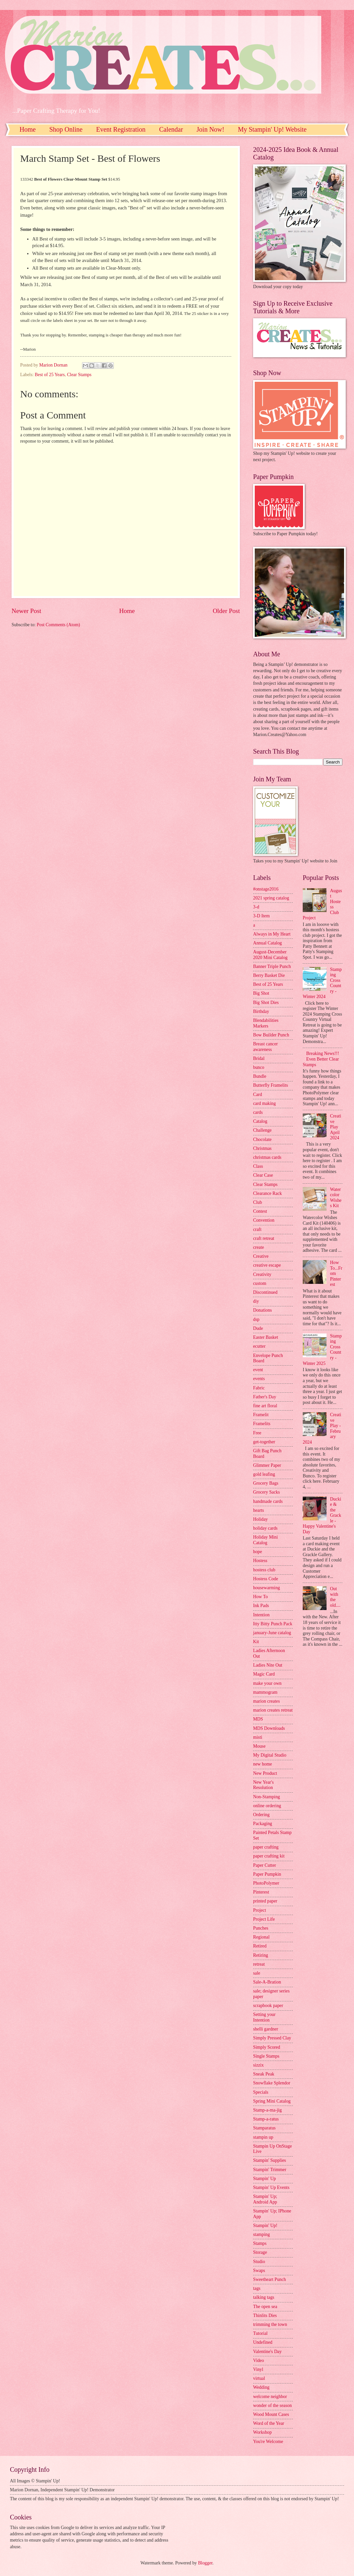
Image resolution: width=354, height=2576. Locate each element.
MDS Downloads (269, 1728)
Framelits (261, 1423)
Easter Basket (265, 1337)
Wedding (261, 2387)
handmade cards (268, 1501)
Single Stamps (266, 2056)
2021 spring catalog (271, 897)
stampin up (263, 2137)
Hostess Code (265, 1578)
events (259, 1378)
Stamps (260, 2243)
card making (264, 1103)
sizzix (258, 2065)
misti (257, 1737)
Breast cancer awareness (265, 1046)
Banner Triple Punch (272, 966)
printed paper (265, 1901)
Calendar (171, 129)
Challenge (262, 1130)
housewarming (266, 1587)
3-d (256, 906)
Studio (259, 2261)
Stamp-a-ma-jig (267, 2110)
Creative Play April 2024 (335, 1126)
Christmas (262, 1148)
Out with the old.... (335, 1597)
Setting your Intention (264, 2017)
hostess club (264, 1569)
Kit (256, 1641)
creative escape (267, 1265)
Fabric (259, 1387)
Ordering (261, 1814)
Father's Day (264, 1396)
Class (258, 1166)
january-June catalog (272, 1632)
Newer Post (26, 610)
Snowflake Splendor (271, 2082)
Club (257, 1202)
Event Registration (120, 129)
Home (28, 129)
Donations (262, 1310)
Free (257, 1432)
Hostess (260, 1560)
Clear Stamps (79, 374)
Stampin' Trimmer (269, 2169)
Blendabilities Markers (266, 1023)
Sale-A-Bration (267, 1982)
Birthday (261, 1011)
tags (256, 2288)
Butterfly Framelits (270, 1085)
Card (257, 1094)
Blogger (205, 2562)
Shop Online (66, 129)
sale (256, 1973)
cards (258, 1112)
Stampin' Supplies (269, 2160)
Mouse (259, 1746)
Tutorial (260, 2333)
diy (256, 1301)
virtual (259, 2378)
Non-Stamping (266, 1796)
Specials (260, 2092)
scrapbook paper (268, 2005)
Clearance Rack (267, 1193)
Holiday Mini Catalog (265, 1540)
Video (258, 2360)
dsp (256, 1319)
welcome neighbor (270, 2396)
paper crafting (266, 1847)
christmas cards (267, 1157)
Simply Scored (266, 2047)
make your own (267, 1683)
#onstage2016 (266, 889)
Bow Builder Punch (271, 1034)
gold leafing (264, 1474)
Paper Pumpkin (267, 1874)
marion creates (266, 1701)
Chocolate (262, 1139)
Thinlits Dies (265, 2315)
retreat (259, 1964)
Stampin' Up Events (271, 2187)
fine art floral (265, 1405)
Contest (260, 1211)
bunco (258, 1067)
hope (257, 1551)
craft (257, 1229)
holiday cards (265, 1528)
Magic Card (264, 1674)
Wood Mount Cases (271, 2414)
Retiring (260, 1955)
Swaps (259, 2270)
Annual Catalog (267, 942)
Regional (261, 1937)
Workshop (262, 2432)
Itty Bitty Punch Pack (272, 1623)
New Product (265, 1773)
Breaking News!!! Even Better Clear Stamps (321, 1059)
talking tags (263, 2297)
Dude (258, 1328)
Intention (261, 1614)
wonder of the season (272, 2405)
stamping (261, 2234)
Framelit (261, 1414)
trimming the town (270, 2324)
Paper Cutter (264, 1865)
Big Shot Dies (266, 1002)
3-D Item (261, 915)
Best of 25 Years (50, 374)
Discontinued (265, 1292)
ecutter (259, 1346)
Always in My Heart (271, 934)
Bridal (259, 1058)
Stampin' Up (264, 2178)
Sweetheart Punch (269, 2279)
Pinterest (261, 1892)
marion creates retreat (273, 1710)
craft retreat (263, 1238)
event (258, 1369)
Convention (263, 1220)
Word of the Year (268, 2423)
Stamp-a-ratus (266, 2119)
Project (259, 1910)
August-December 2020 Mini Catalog (270, 954)
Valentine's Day (267, 2351)
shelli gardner (265, 2029)
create (258, 1247)
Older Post (226, 610)
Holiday (260, 1519)
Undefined (262, 2342)
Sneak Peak (263, 2074)
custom (259, 1283)
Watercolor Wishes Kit (336, 1197)
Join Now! (210, 129)
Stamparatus (264, 2127)
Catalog (260, 1121)
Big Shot (261, 993)
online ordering (267, 1805)
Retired (260, 1945)
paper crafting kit (269, 1856)
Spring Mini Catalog (271, 2101)
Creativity (262, 1274)
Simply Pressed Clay (272, 2037)
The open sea (265, 2306)
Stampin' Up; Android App (265, 2199)
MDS (258, 1719)
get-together (264, 1441)
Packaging (262, 1823)
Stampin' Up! (265, 2225)
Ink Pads (261, 1605)
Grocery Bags (265, 1483)
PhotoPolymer (266, 1883)
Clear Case (263, 1175)
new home (262, 1764)
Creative (261, 1256)
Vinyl (258, 2369)
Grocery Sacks (266, 1492)
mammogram (265, 1692)
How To (260, 1596)
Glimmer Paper (267, 1465)
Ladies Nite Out (267, 1665)
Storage (260, 2252)
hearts (258, 1510)
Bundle (259, 1076)
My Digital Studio (269, 1755)
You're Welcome (268, 2441)
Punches (260, 1928)
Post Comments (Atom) (58, 624)
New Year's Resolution (263, 1785)
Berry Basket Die (269, 975)
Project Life (264, 1919)
